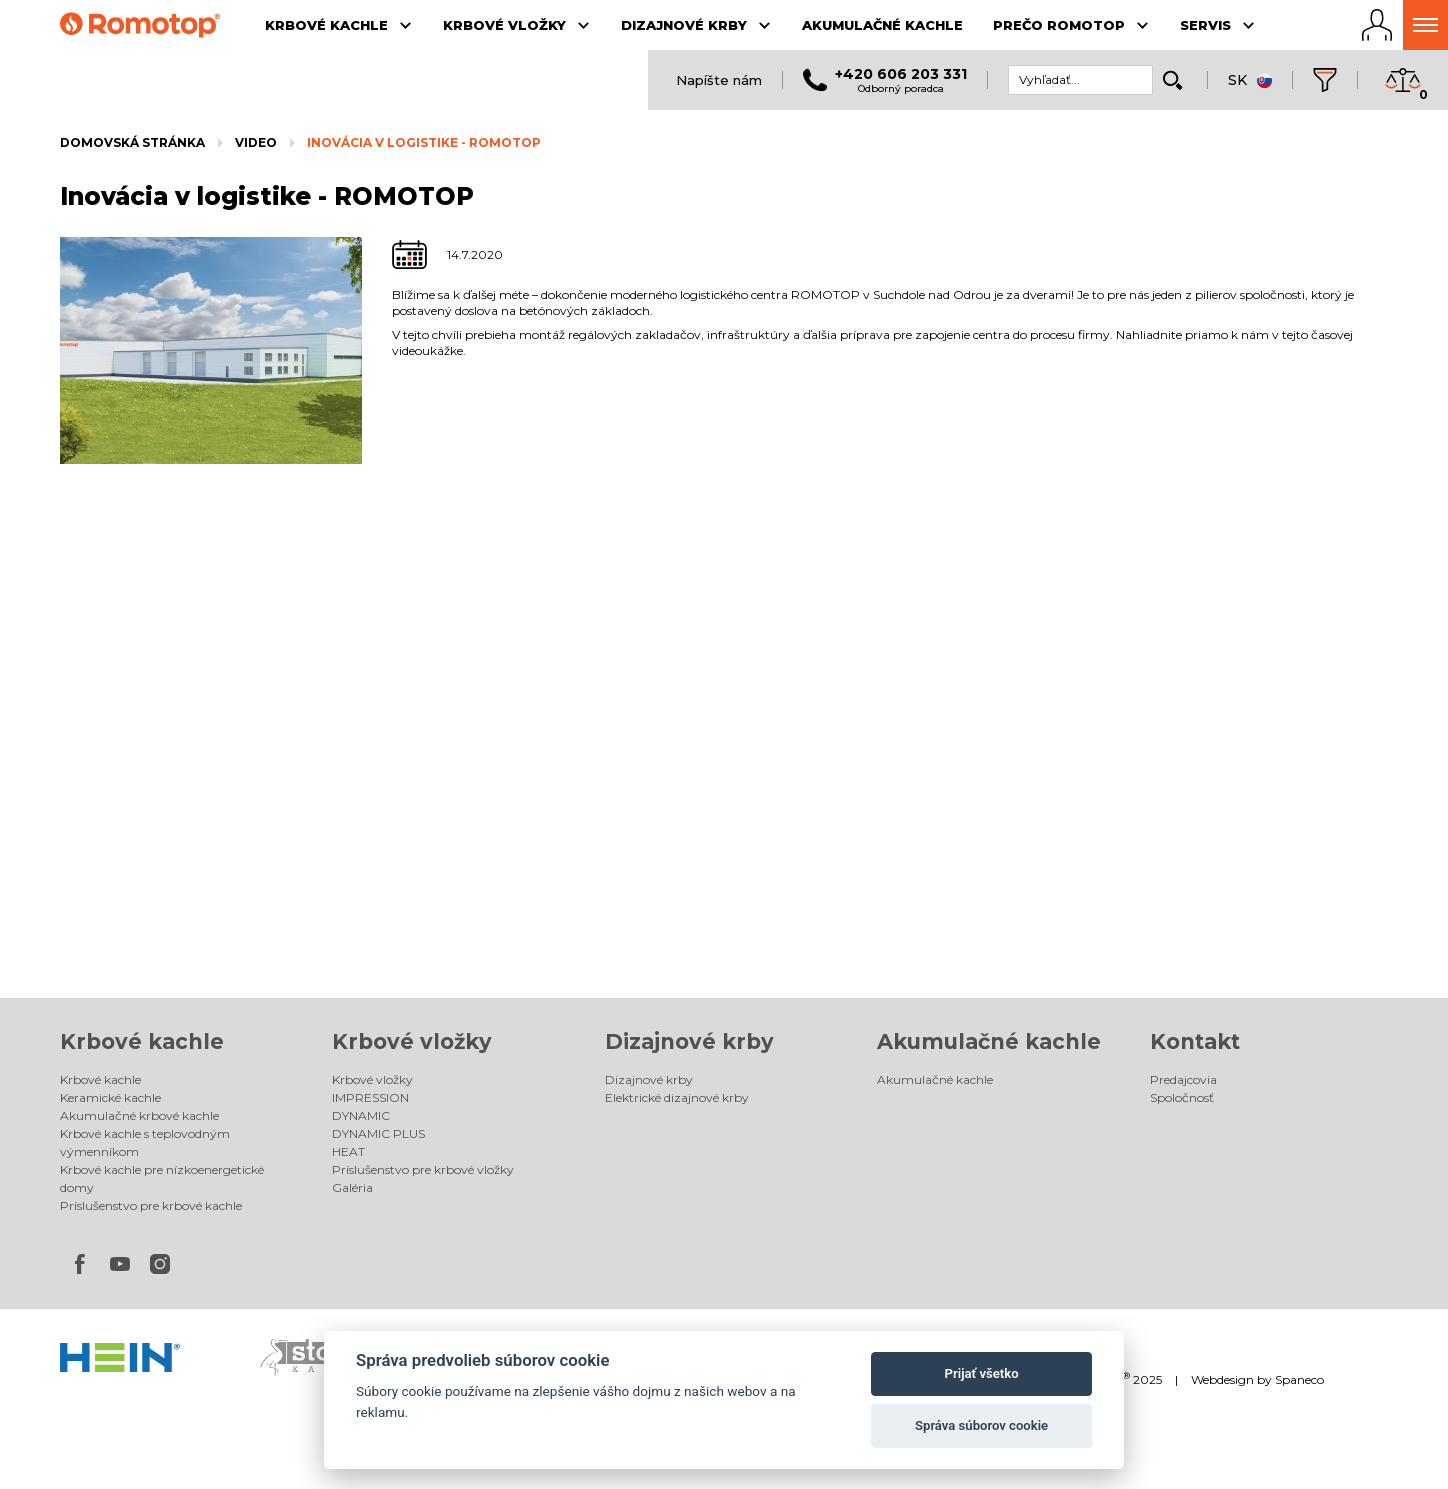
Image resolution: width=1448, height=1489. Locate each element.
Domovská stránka (132, 142)
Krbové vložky (412, 1041)
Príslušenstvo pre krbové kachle (151, 1205)
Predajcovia (1183, 1079)
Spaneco (1299, 1379)
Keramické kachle (110, 1097)
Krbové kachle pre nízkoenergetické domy (162, 1178)
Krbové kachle (142, 1041)
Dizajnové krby (689, 1041)
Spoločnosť (1182, 1097)
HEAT (348, 1151)
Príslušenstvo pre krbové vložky (423, 1169)
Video (256, 142)
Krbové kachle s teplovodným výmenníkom (145, 1142)
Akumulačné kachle (989, 1041)
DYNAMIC (361, 1115)
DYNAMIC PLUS (378, 1133)
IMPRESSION (370, 1097)
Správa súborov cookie (981, 1425)
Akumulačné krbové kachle (139, 1115)
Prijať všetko (982, 1373)
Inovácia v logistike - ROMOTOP (424, 142)
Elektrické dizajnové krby (677, 1097)
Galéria (352, 1187)
